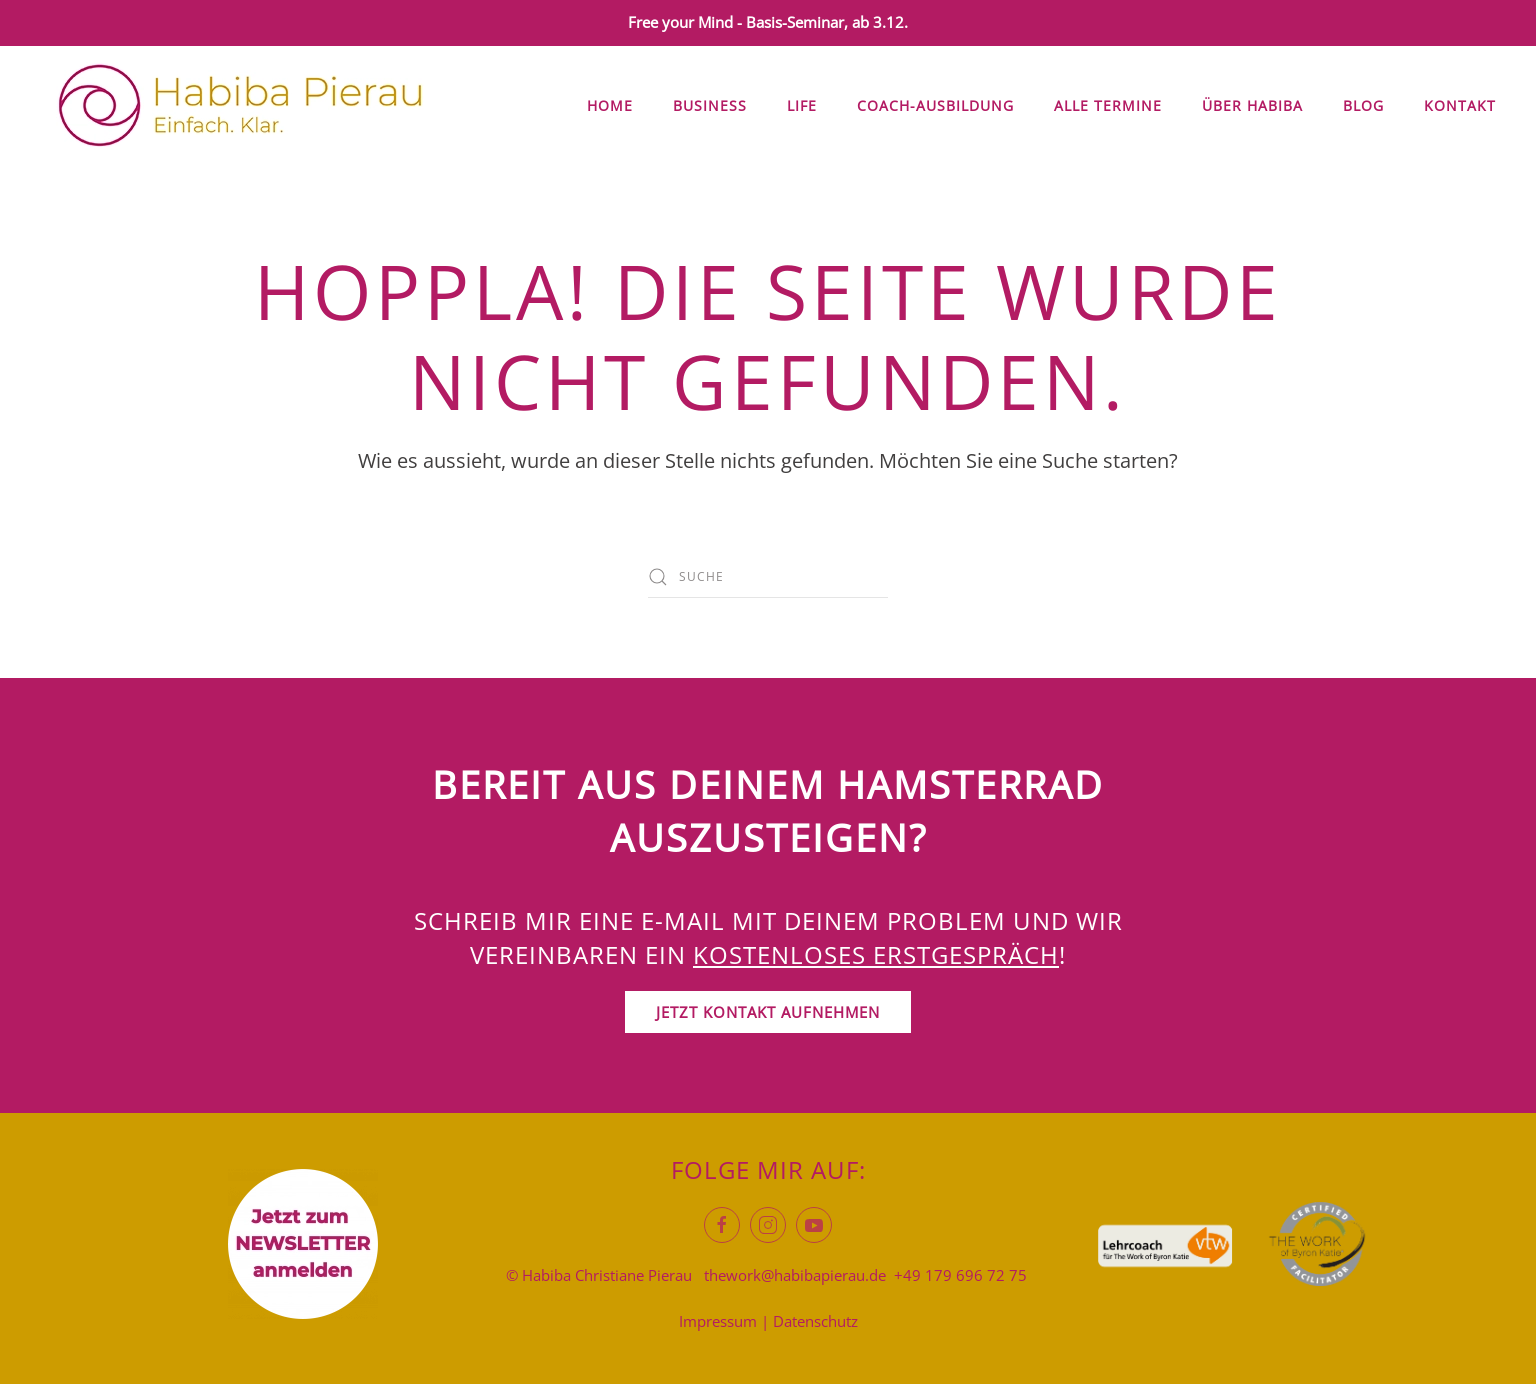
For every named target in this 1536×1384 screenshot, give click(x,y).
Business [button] (710, 105)
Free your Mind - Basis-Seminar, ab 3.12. (768, 22)
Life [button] (802, 105)
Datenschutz (815, 1321)
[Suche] (768, 577)
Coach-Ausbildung (935, 105)
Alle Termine (1108, 105)
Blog (1363, 105)
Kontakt (1460, 105)
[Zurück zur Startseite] (240, 106)
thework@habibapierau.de (795, 1275)
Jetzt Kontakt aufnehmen (768, 1012)
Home (610, 105)
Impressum (718, 1321)
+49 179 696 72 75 (960, 1275)
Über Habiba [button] (1252, 105)
